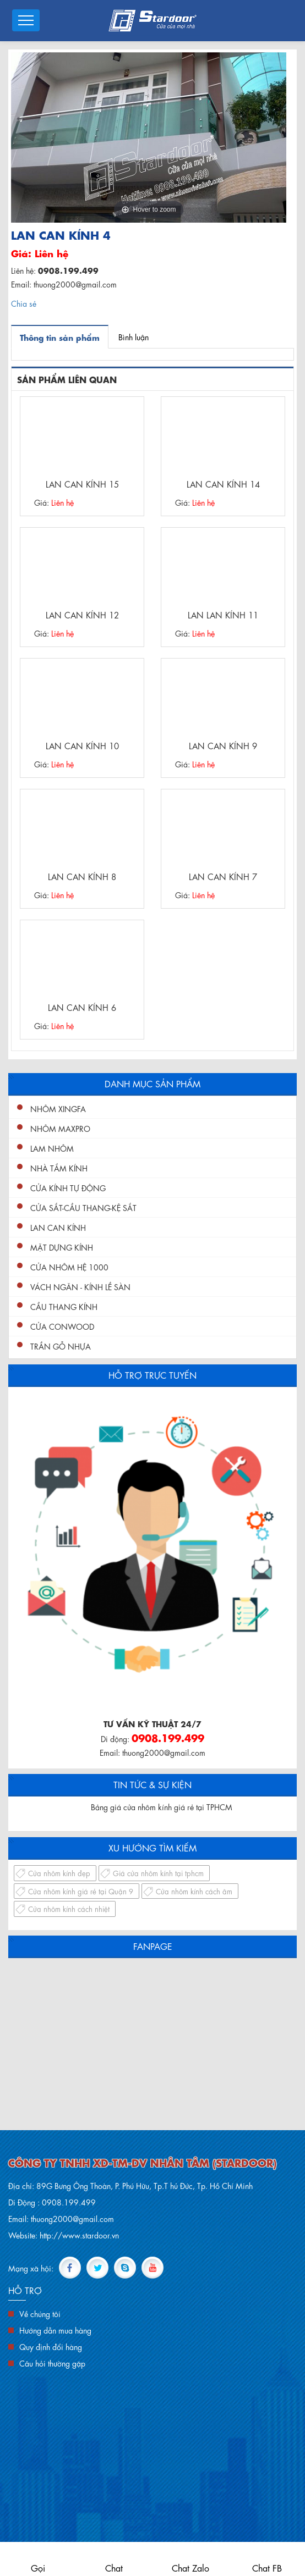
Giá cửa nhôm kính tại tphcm (158, 1872)
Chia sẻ (23, 303)
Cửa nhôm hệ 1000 (69, 1267)
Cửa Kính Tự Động (68, 1187)
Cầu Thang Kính (63, 1306)
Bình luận (133, 336)
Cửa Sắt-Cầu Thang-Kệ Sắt (83, 1207)
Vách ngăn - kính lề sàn (80, 1286)
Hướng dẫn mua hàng (55, 2330)
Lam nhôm (52, 1148)
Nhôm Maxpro (60, 1128)
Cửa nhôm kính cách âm (194, 1890)
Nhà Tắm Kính (59, 1168)
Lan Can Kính (58, 1227)
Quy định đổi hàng (50, 2346)
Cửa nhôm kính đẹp (59, 1872)
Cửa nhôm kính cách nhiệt (69, 1908)
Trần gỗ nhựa (60, 1346)
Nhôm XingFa (58, 1108)
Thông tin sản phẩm (60, 336)
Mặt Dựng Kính (61, 1247)
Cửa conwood (62, 1326)
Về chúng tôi (40, 2313)
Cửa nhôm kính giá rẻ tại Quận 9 (80, 1890)
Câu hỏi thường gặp (52, 2363)
